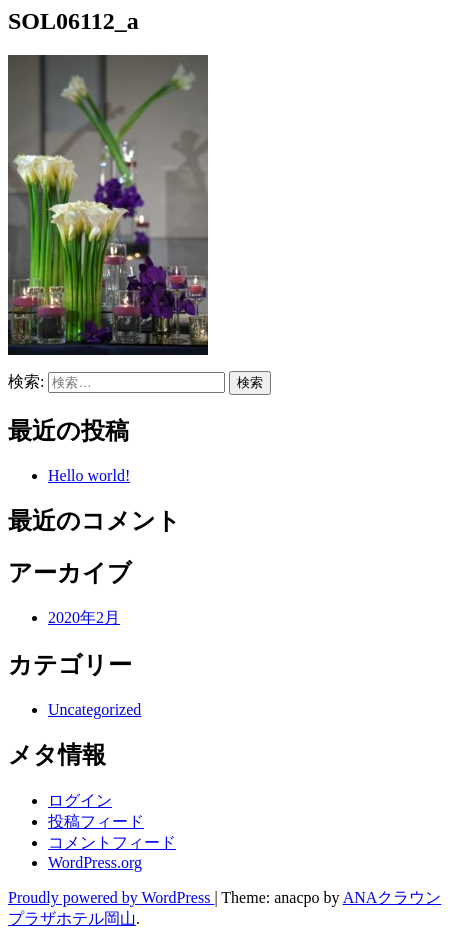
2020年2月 (84, 617)
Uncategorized (94, 709)
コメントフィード (112, 842)
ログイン (80, 800)
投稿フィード (96, 821)
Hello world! (89, 475)
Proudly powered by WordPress (111, 897)
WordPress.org (95, 862)
